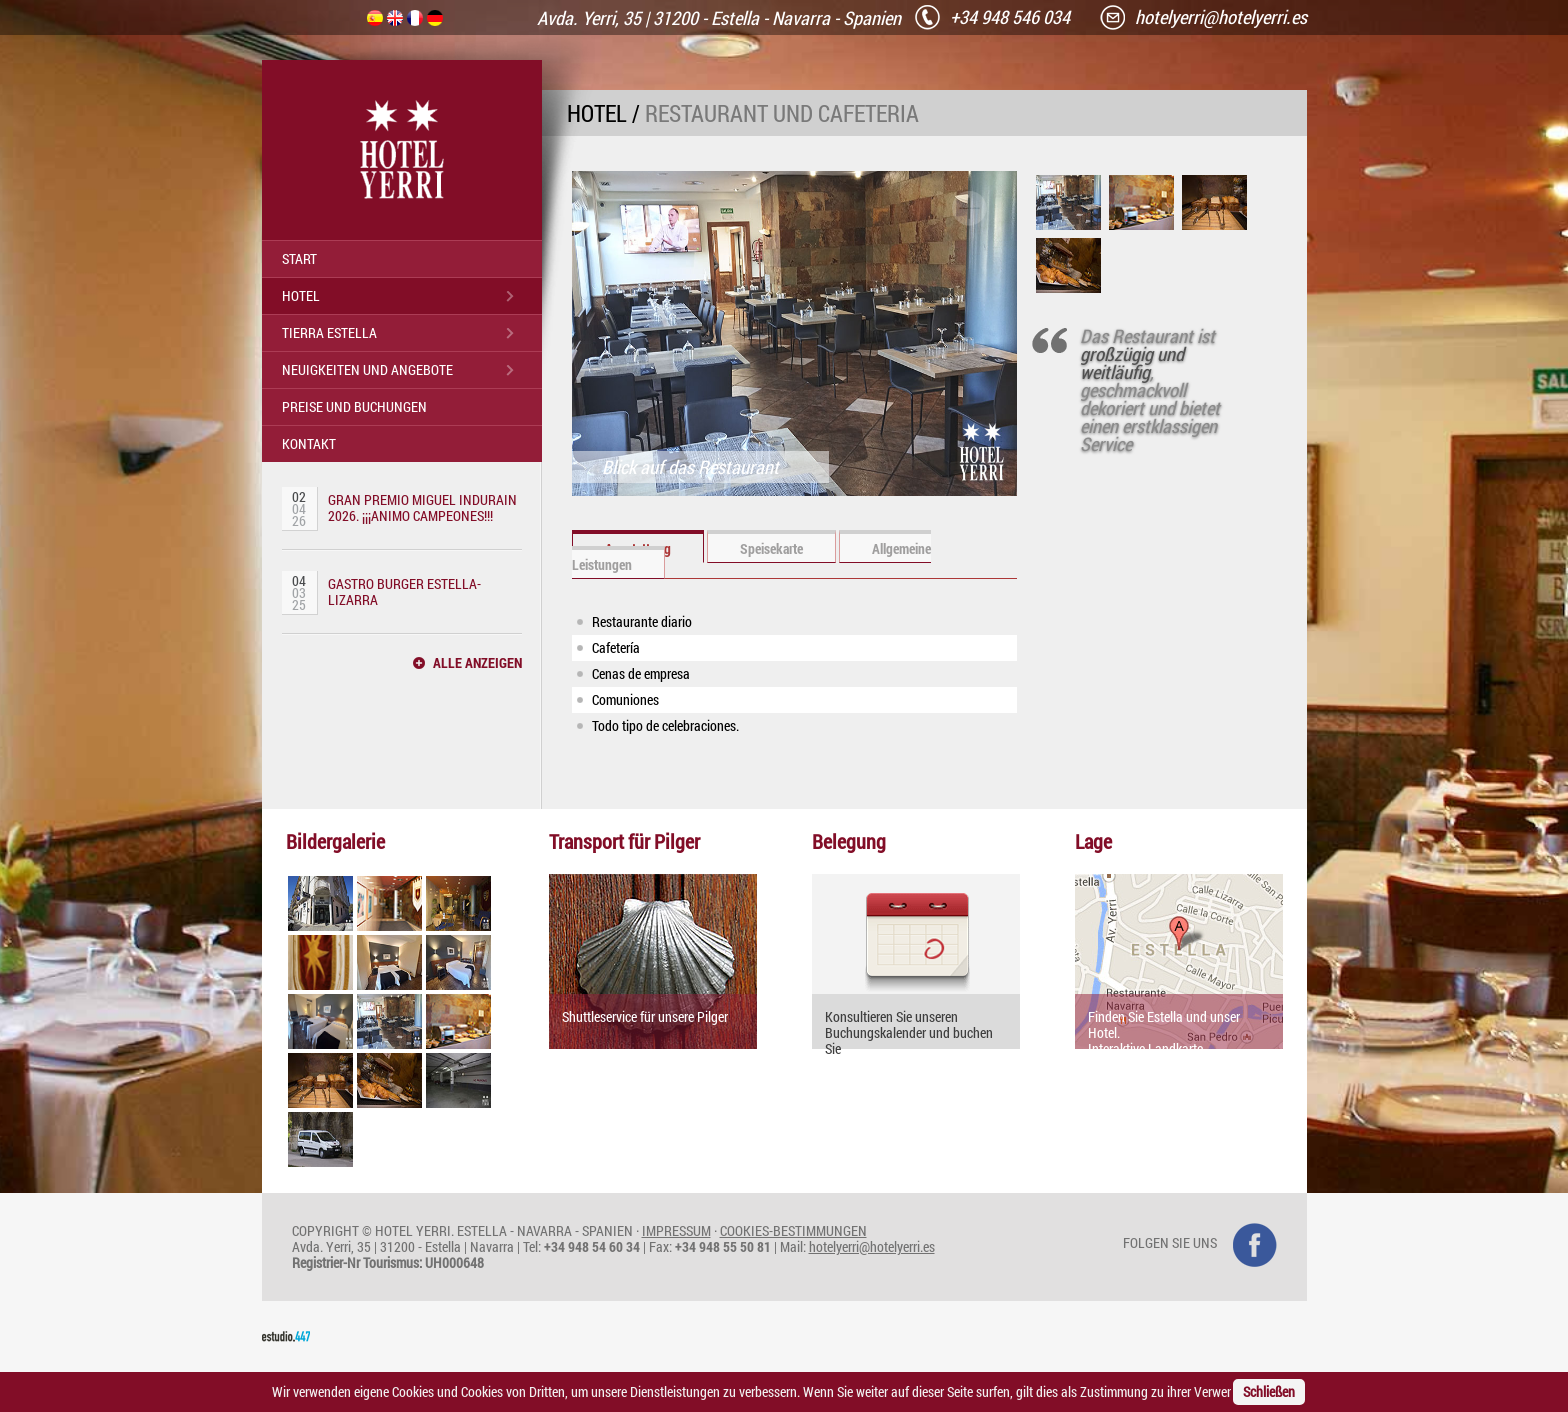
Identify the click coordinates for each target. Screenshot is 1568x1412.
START (299, 258)
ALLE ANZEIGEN (477, 663)
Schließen (1269, 1391)
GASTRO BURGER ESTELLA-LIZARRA (404, 591)
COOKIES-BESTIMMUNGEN (793, 1230)
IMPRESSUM (676, 1230)
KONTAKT (309, 443)
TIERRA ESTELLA (329, 332)
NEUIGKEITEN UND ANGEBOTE (367, 369)
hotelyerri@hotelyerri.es (872, 1246)
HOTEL (301, 295)
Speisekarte (771, 548)
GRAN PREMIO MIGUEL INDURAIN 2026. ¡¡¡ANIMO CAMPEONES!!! (422, 507)
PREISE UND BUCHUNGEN (354, 406)
